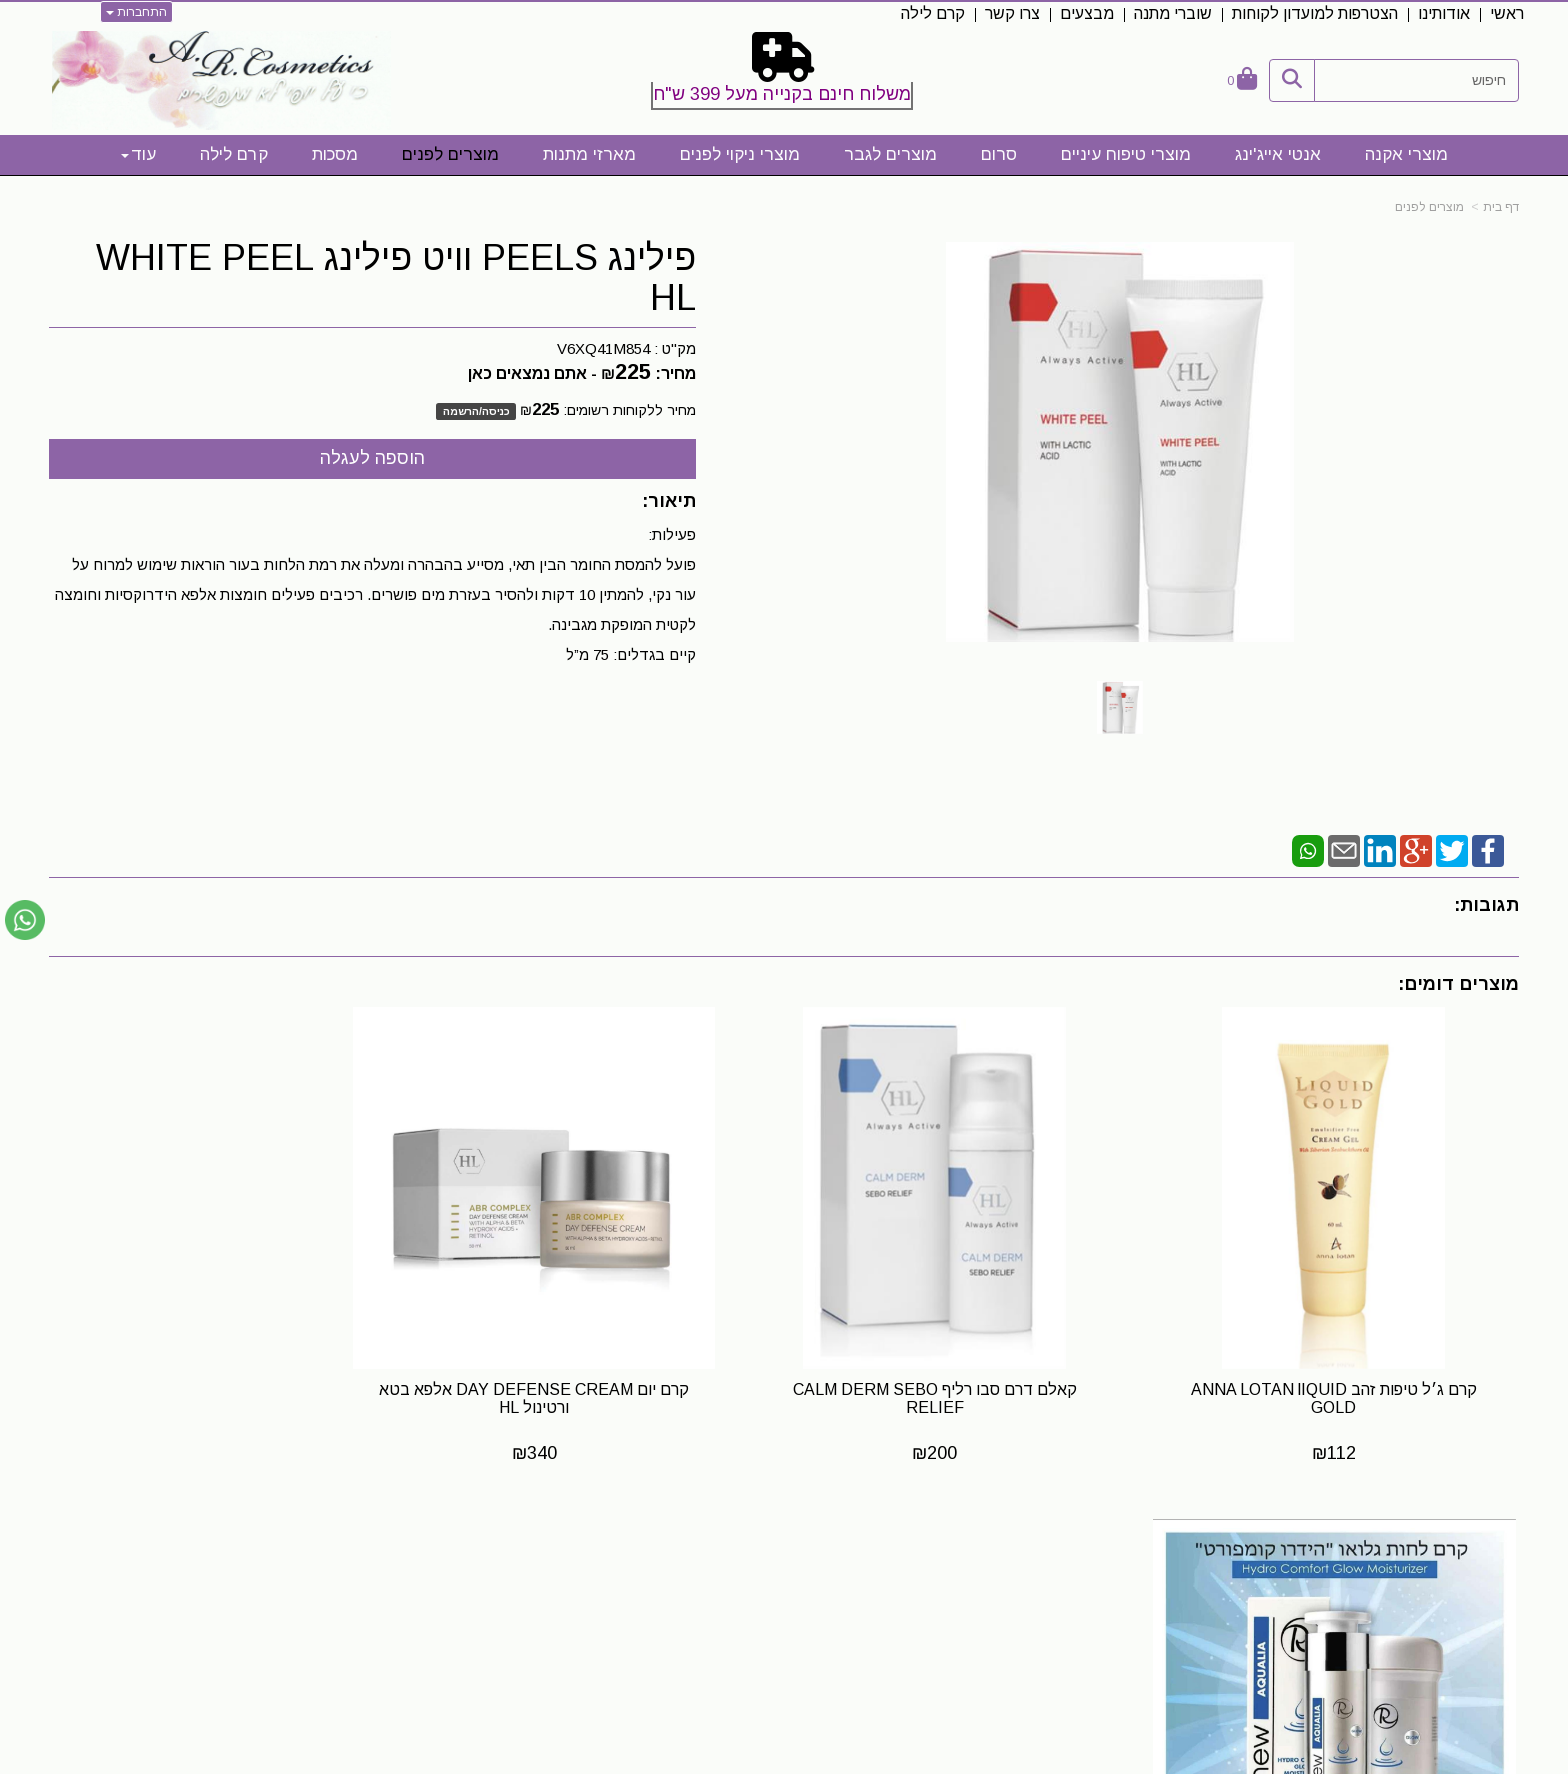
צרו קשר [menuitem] (1012, 13)
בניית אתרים (696, 1760)
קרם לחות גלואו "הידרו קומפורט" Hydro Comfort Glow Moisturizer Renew (222, 1373)
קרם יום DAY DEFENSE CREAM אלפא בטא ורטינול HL (596, 1373)
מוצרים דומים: (1458, 984)
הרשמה (461, 411)
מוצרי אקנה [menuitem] (1406, 154)
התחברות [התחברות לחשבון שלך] (136, 12)
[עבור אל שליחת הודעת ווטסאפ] (25, 920)
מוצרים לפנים (1429, 207)
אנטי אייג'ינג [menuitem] (1278, 154)
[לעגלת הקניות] (1242, 80)
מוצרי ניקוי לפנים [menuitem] (740, 154)
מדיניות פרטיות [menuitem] (1471, 1672)
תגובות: (1486, 905)
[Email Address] (939, 1579)
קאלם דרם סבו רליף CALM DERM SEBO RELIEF (972, 1373)
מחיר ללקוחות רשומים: (608, 410)
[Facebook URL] (1003, 1579)
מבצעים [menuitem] (1087, 13)
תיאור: (669, 501)
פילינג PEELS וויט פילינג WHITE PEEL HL (396, 277)
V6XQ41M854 (603, 348)
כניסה (496, 411)
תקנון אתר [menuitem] (1487, 1608)
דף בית (1501, 207)
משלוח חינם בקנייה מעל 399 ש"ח (782, 94)
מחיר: (648, 373)
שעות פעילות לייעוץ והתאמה (373, 1542)
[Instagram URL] (971, 1579)
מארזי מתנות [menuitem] (589, 154)
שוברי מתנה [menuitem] (1173, 13)
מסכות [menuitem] (335, 154)
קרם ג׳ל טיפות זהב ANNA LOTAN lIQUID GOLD (1347, 1373)
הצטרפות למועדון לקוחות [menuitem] (1315, 13)
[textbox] (784, 75)
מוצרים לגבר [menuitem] (890, 154)
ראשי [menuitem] (1507, 13)
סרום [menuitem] (999, 154)
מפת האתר (1462, 1543)
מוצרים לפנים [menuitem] (450, 154)
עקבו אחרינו (957, 1543)
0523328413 (433, 1596)
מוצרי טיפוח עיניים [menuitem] (1126, 154)
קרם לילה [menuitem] (933, 13)
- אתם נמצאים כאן (532, 373)
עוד (138, 154)
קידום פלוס (753, 1760)
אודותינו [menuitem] (1444, 13)
